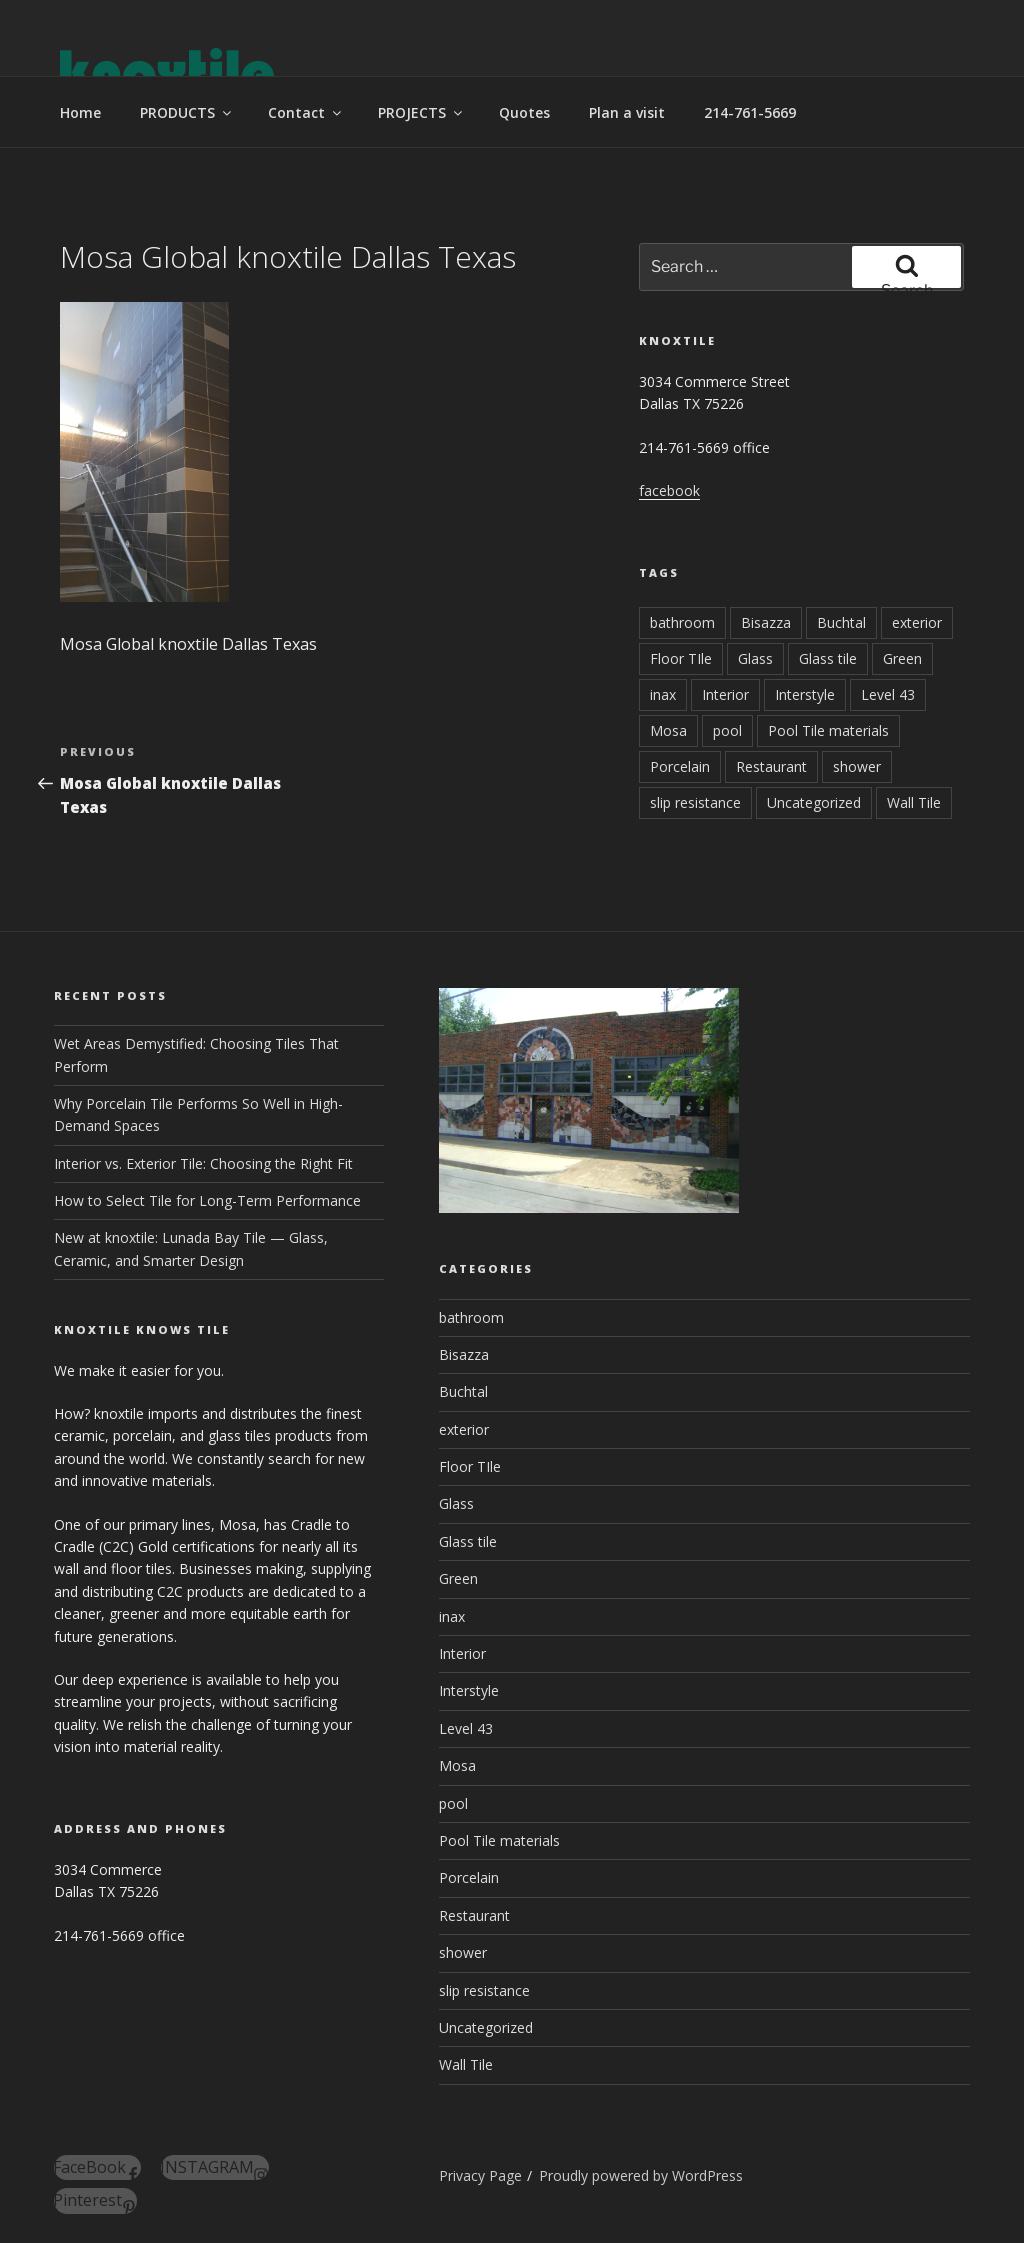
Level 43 (888, 694)
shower (857, 766)
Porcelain (680, 766)
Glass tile (828, 658)
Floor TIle (681, 658)
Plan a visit (627, 112)
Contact (306, 112)
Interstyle (805, 694)
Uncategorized (814, 802)
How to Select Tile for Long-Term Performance (207, 1200)
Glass (755, 658)
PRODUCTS (187, 112)
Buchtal (841, 622)
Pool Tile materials (828, 730)
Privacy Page (480, 2175)
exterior (917, 622)
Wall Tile (914, 802)
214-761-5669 (750, 112)
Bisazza (766, 622)
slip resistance (695, 802)
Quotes (524, 112)
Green (902, 658)
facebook (669, 490)
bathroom (682, 622)
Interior (725, 694)
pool (727, 730)
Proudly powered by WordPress (641, 2175)
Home (80, 112)
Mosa (668, 730)
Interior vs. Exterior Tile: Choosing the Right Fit (203, 1163)
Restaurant (771, 766)
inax (663, 694)
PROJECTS (421, 112)
